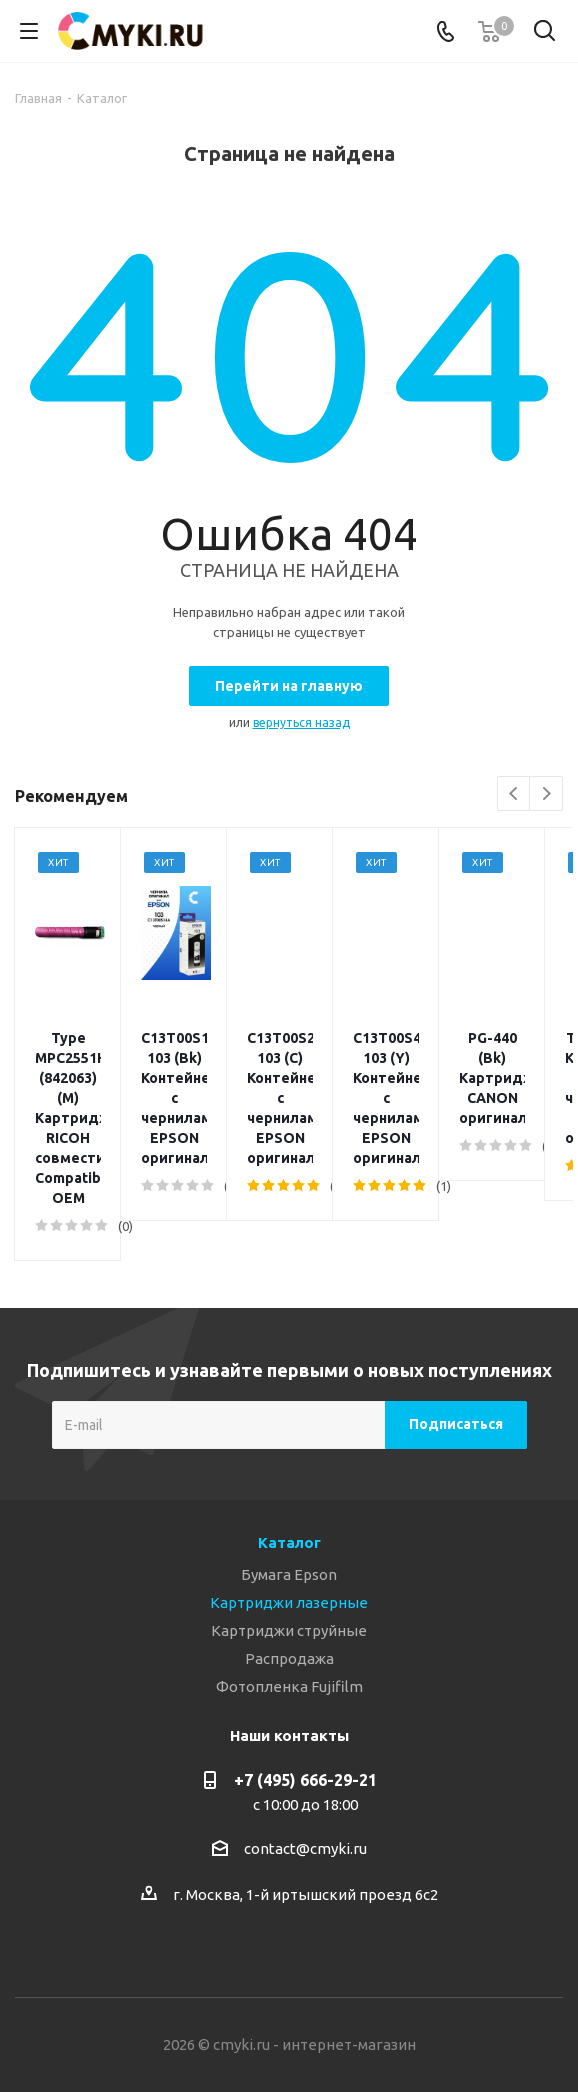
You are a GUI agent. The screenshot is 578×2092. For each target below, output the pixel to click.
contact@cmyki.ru (305, 1728)
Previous (514, 794)
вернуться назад (301, 722)
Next (546, 794)
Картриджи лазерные (289, 1482)
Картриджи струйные (289, 1510)
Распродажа (289, 1538)
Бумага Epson (289, 1454)
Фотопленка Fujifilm (289, 1566)
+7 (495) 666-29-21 (305, 1660)
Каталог (289, 1422)
